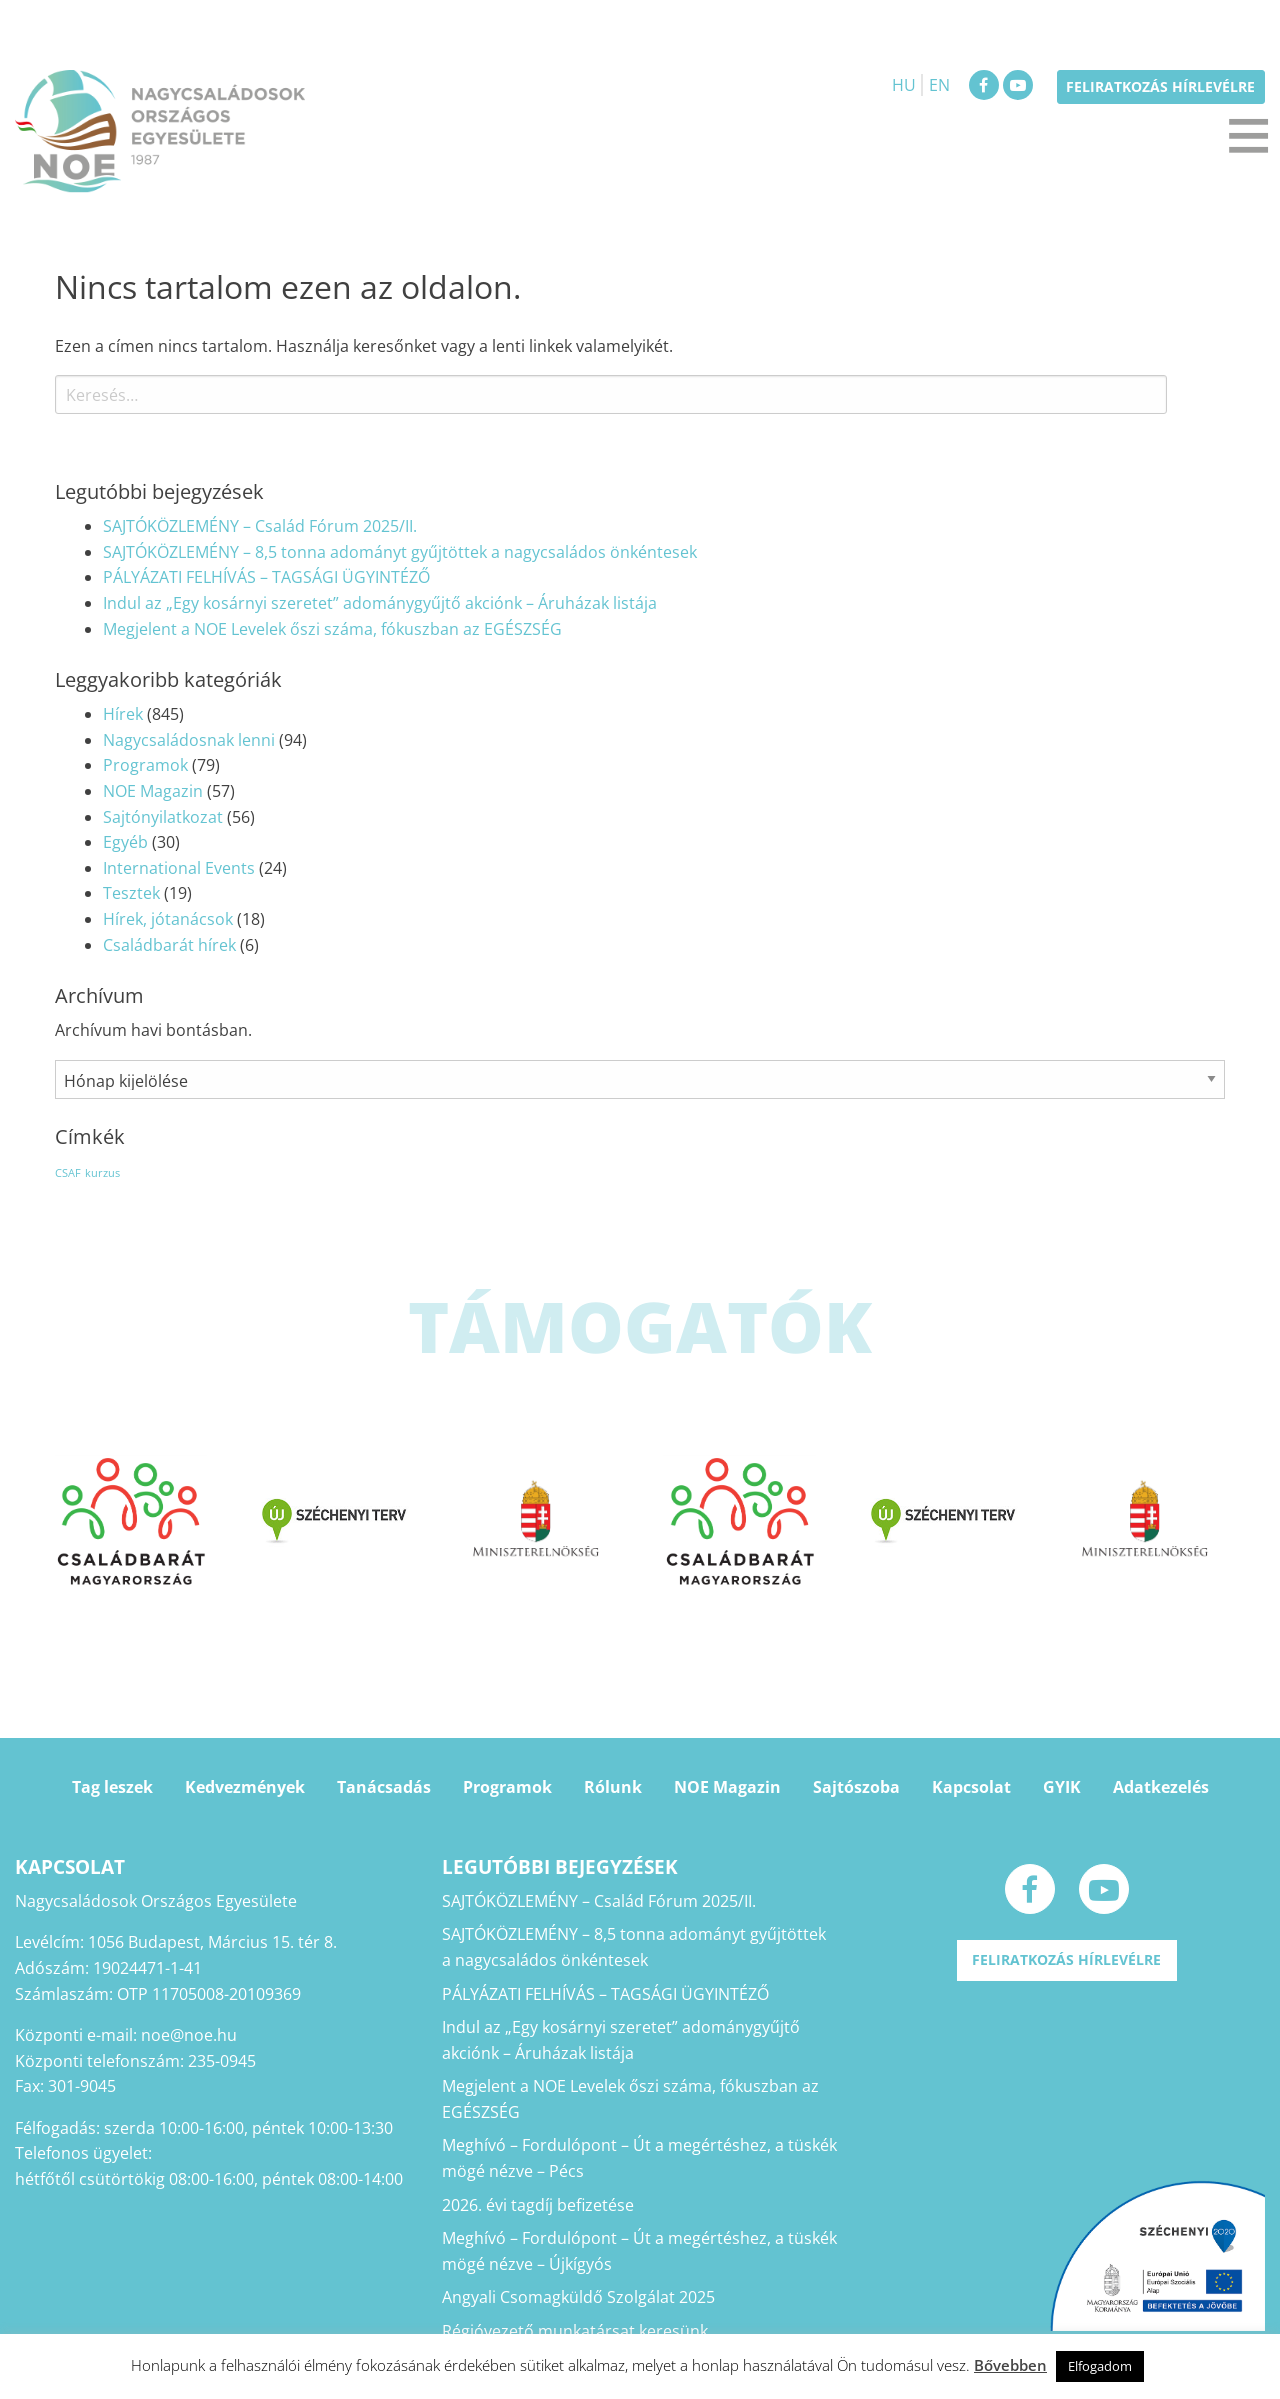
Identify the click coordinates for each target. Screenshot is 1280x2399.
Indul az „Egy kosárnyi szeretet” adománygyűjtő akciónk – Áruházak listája (380, 603)
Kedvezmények (245, 1787)
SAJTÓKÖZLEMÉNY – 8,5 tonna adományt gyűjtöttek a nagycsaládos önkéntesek (400, 552)
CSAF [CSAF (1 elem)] (68, 1173)
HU (904, 85)
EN (939, 85)
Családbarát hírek (169, 945)
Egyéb (125, 842)
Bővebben (1010, 2365)
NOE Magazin (153, 791)
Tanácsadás (384, 1787)
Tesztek (131, 893)
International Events (179, 868)
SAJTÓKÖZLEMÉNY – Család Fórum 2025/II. (260, 526)
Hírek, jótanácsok (168, 919)
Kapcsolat (971, 1787)
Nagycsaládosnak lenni (189, 740)
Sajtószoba (856, 1787)
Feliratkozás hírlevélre (1160, 86)
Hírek (123, 714)
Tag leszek (112, 1787)
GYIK (1062, 1787)
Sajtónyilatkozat (163, 817)
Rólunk (613, 1787)
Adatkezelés (1161, 1787)
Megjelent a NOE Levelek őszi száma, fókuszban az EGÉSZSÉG (332, 629)
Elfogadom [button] (1100, 2366)
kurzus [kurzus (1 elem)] (102, 1173)
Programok (145, 765)
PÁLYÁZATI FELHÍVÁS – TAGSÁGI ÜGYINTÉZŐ (266, 577)
